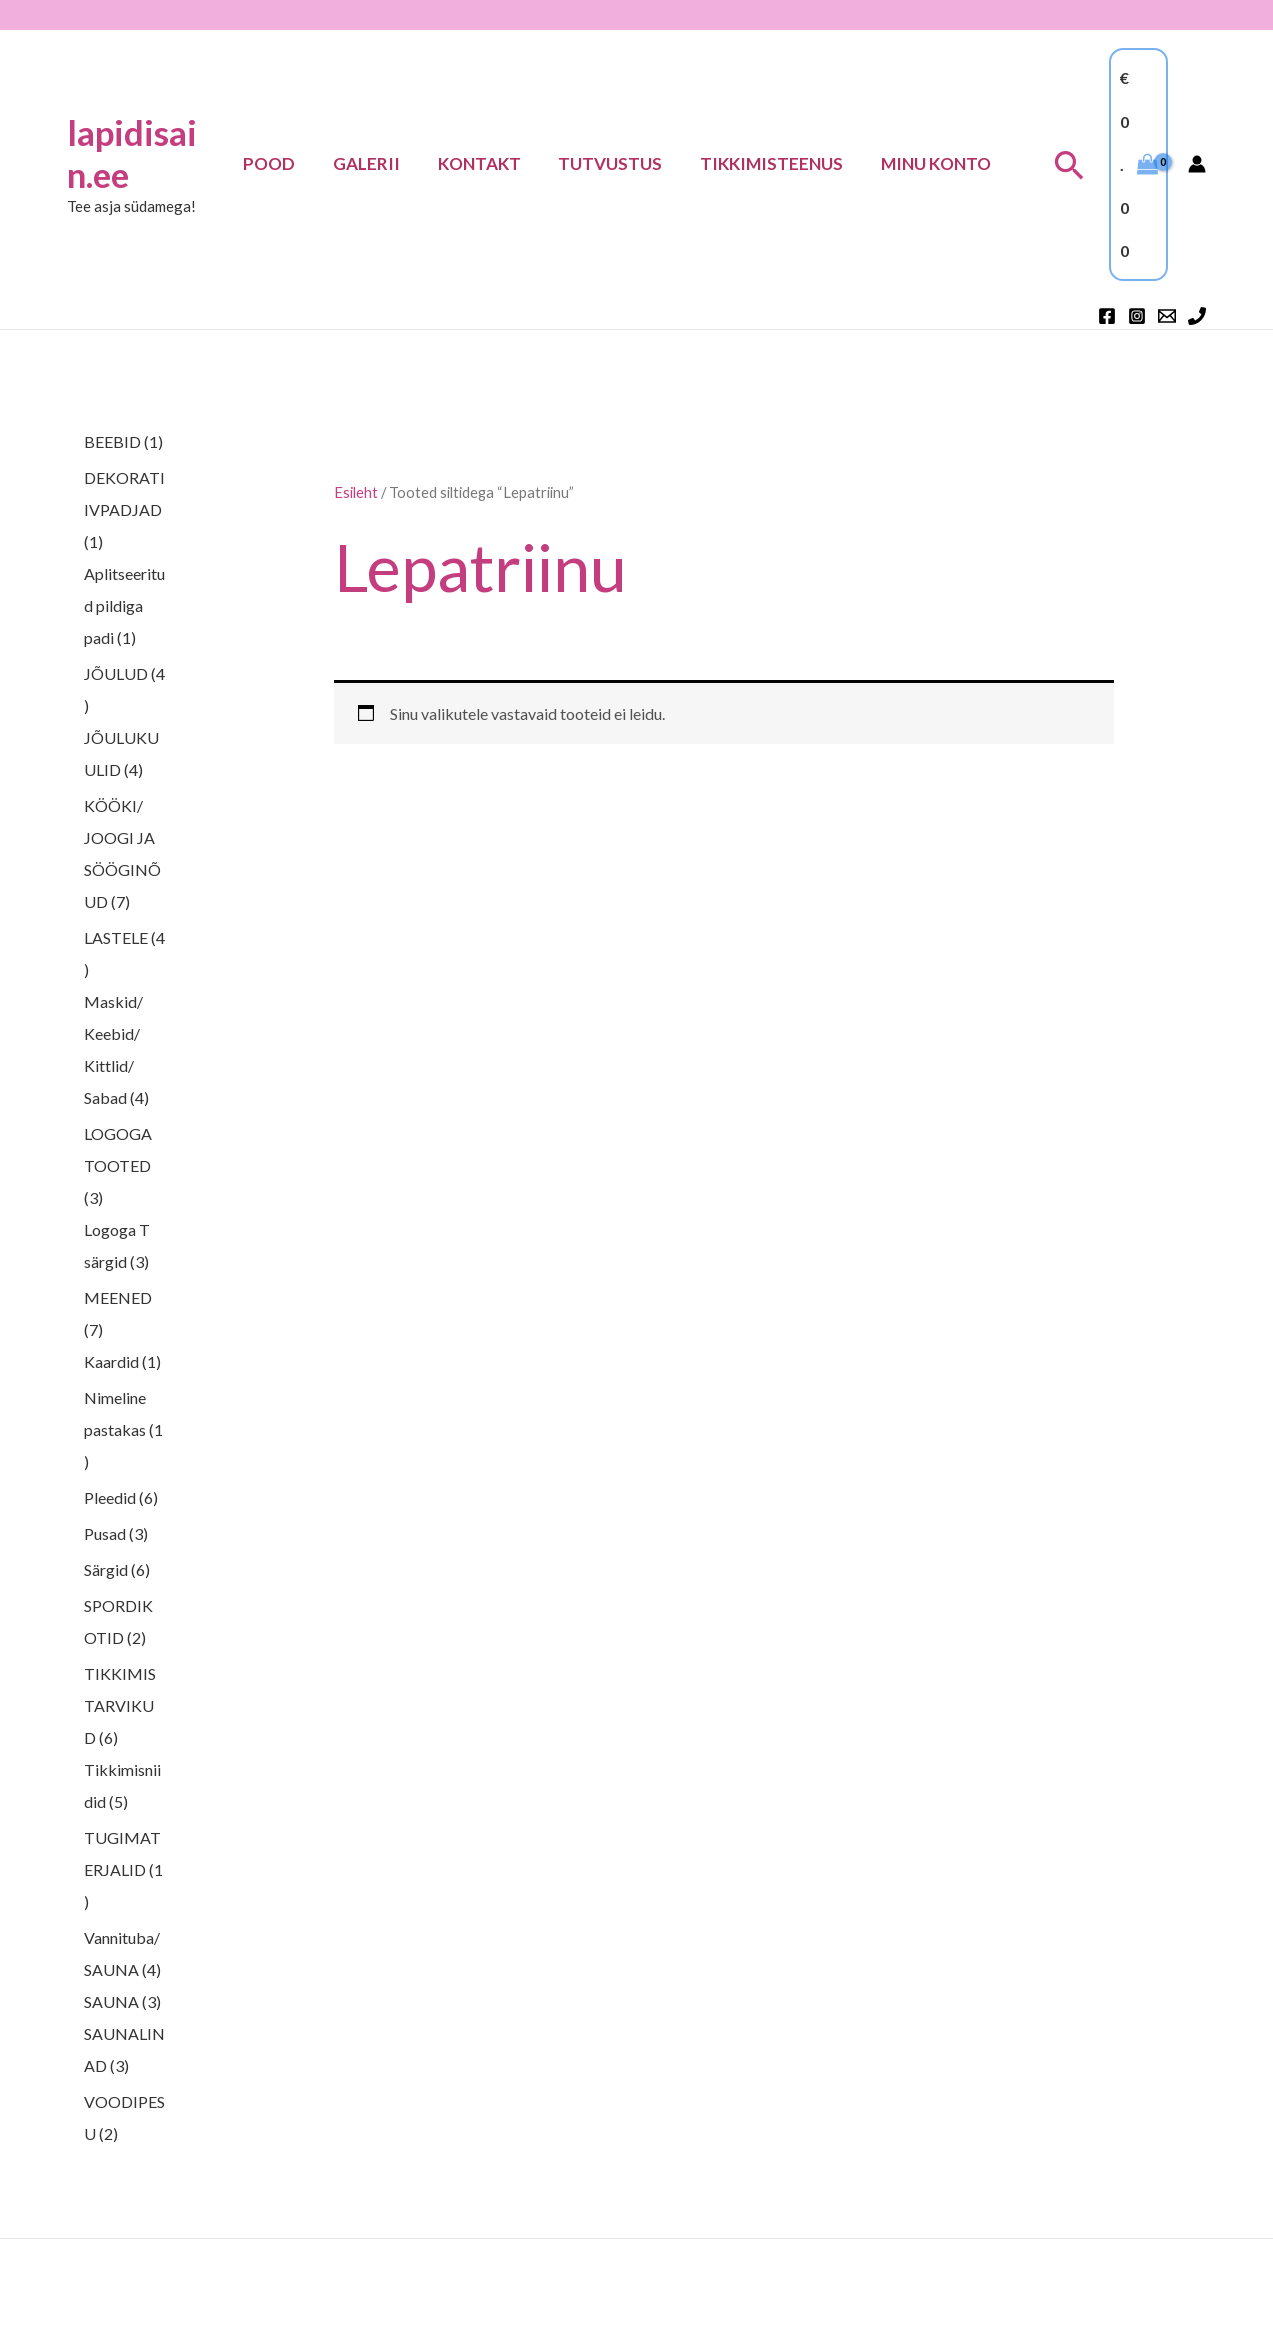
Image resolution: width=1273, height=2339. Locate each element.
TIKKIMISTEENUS (777, 163)
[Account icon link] (1197, 164)
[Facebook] (1107, 316)
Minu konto (938, 163)
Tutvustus (620, 163)
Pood (290, 163)
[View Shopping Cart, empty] (1138, 164)
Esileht (356, 492)
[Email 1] (1167, 316)
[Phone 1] (1197, 316)
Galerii (383, 163)
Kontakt (492, 163)
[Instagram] (1137, 316)
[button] (1069, 164)
